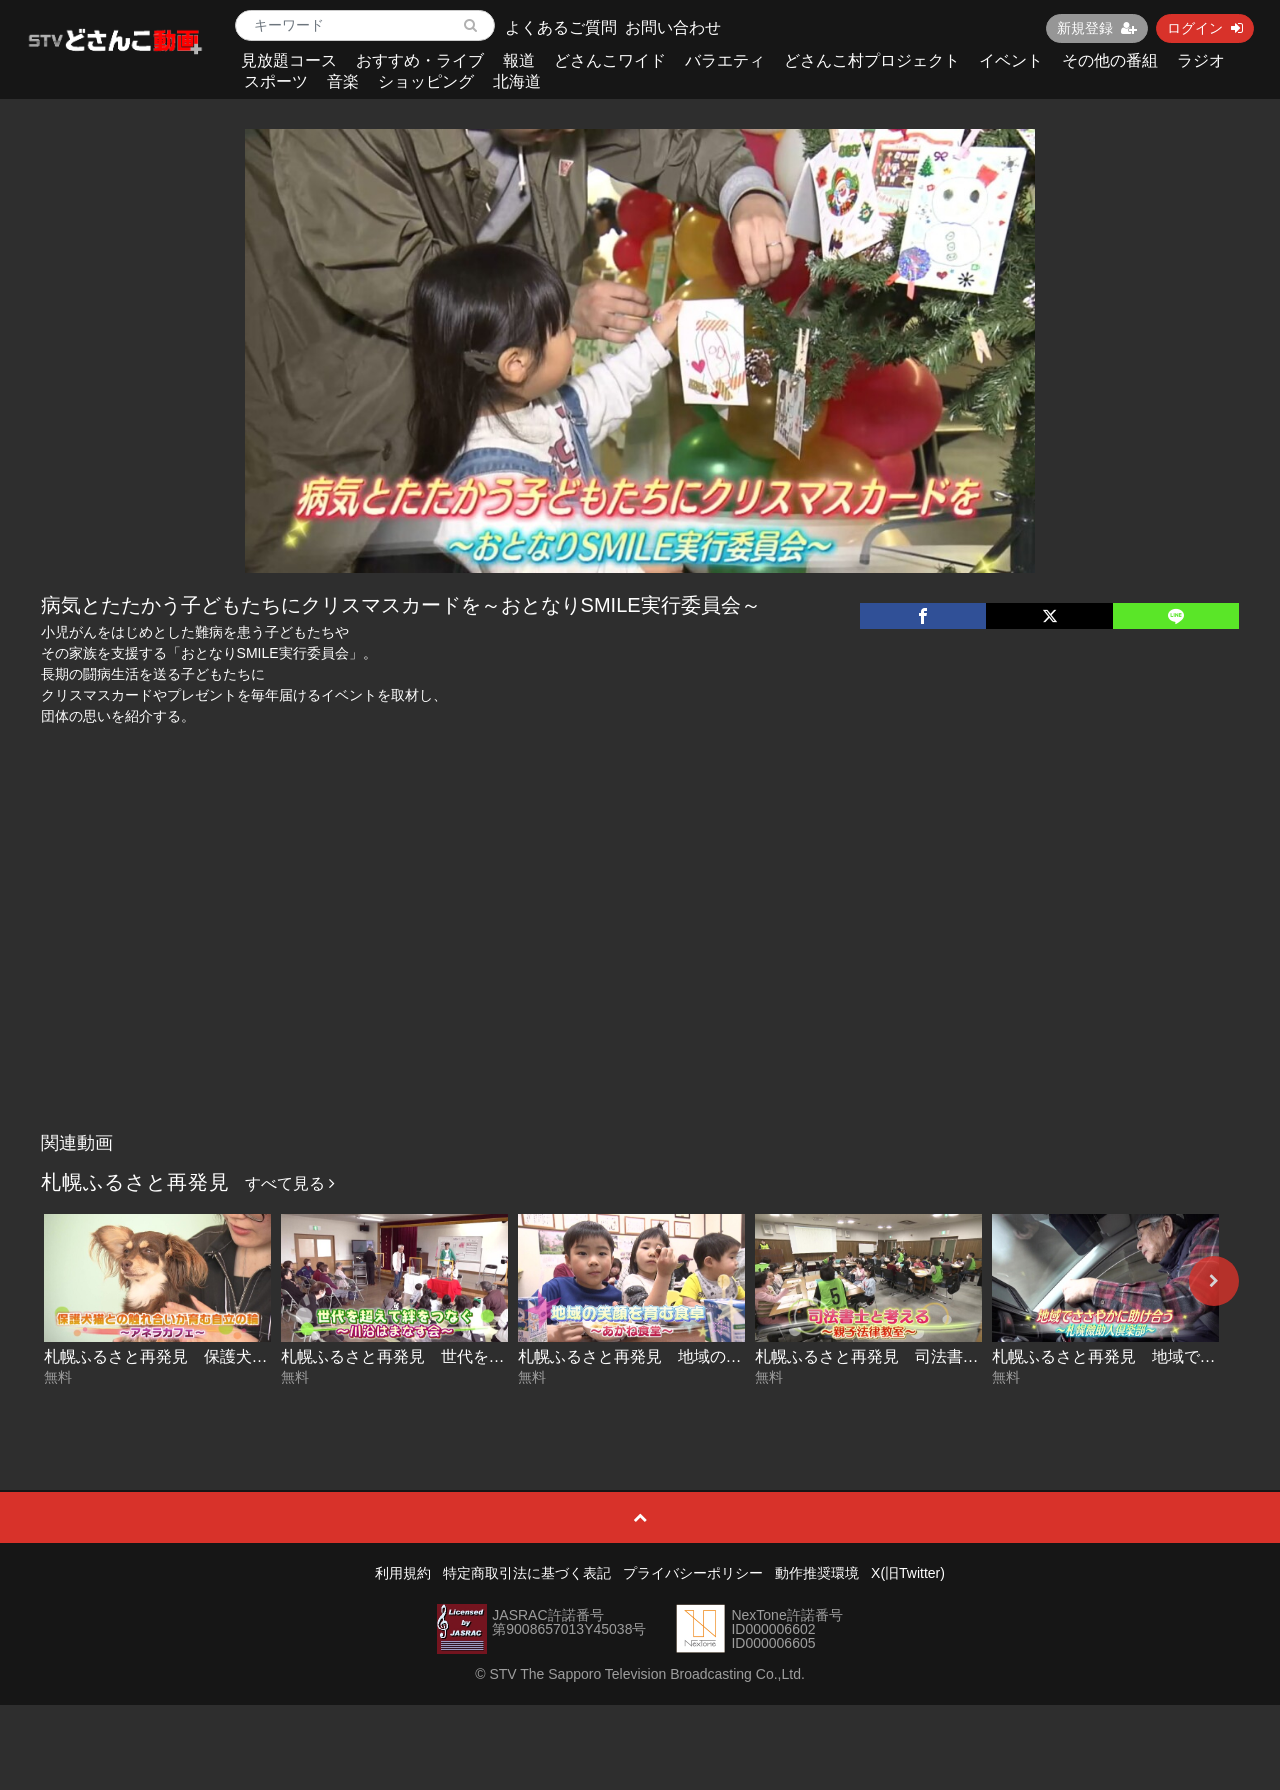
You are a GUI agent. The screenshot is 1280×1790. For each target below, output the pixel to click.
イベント (1011, 60)
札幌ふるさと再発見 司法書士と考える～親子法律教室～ (963, 1356)
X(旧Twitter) (908, 1573)
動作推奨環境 (817, 1573)
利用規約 (403, 1573)
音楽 (343, 81)
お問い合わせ (673, 27)
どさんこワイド (610, 60)
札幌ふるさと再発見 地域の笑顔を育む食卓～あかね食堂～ (734, 1356)
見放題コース (289, 60)
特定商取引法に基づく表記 (527, 1573)
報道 (519, 60)
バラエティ (725, 60)
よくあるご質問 (561, 27)
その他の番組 (1110, 60)
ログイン (1205, 28)
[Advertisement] (640, 973)
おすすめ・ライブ (420, 60)
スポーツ (276, 81)
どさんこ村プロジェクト (872, 60)
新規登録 (1097, 28)
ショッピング (426, 81)
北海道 (517, 81)
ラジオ (1201, 60)
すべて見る (290, 1183)
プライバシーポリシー (693, 1573)
